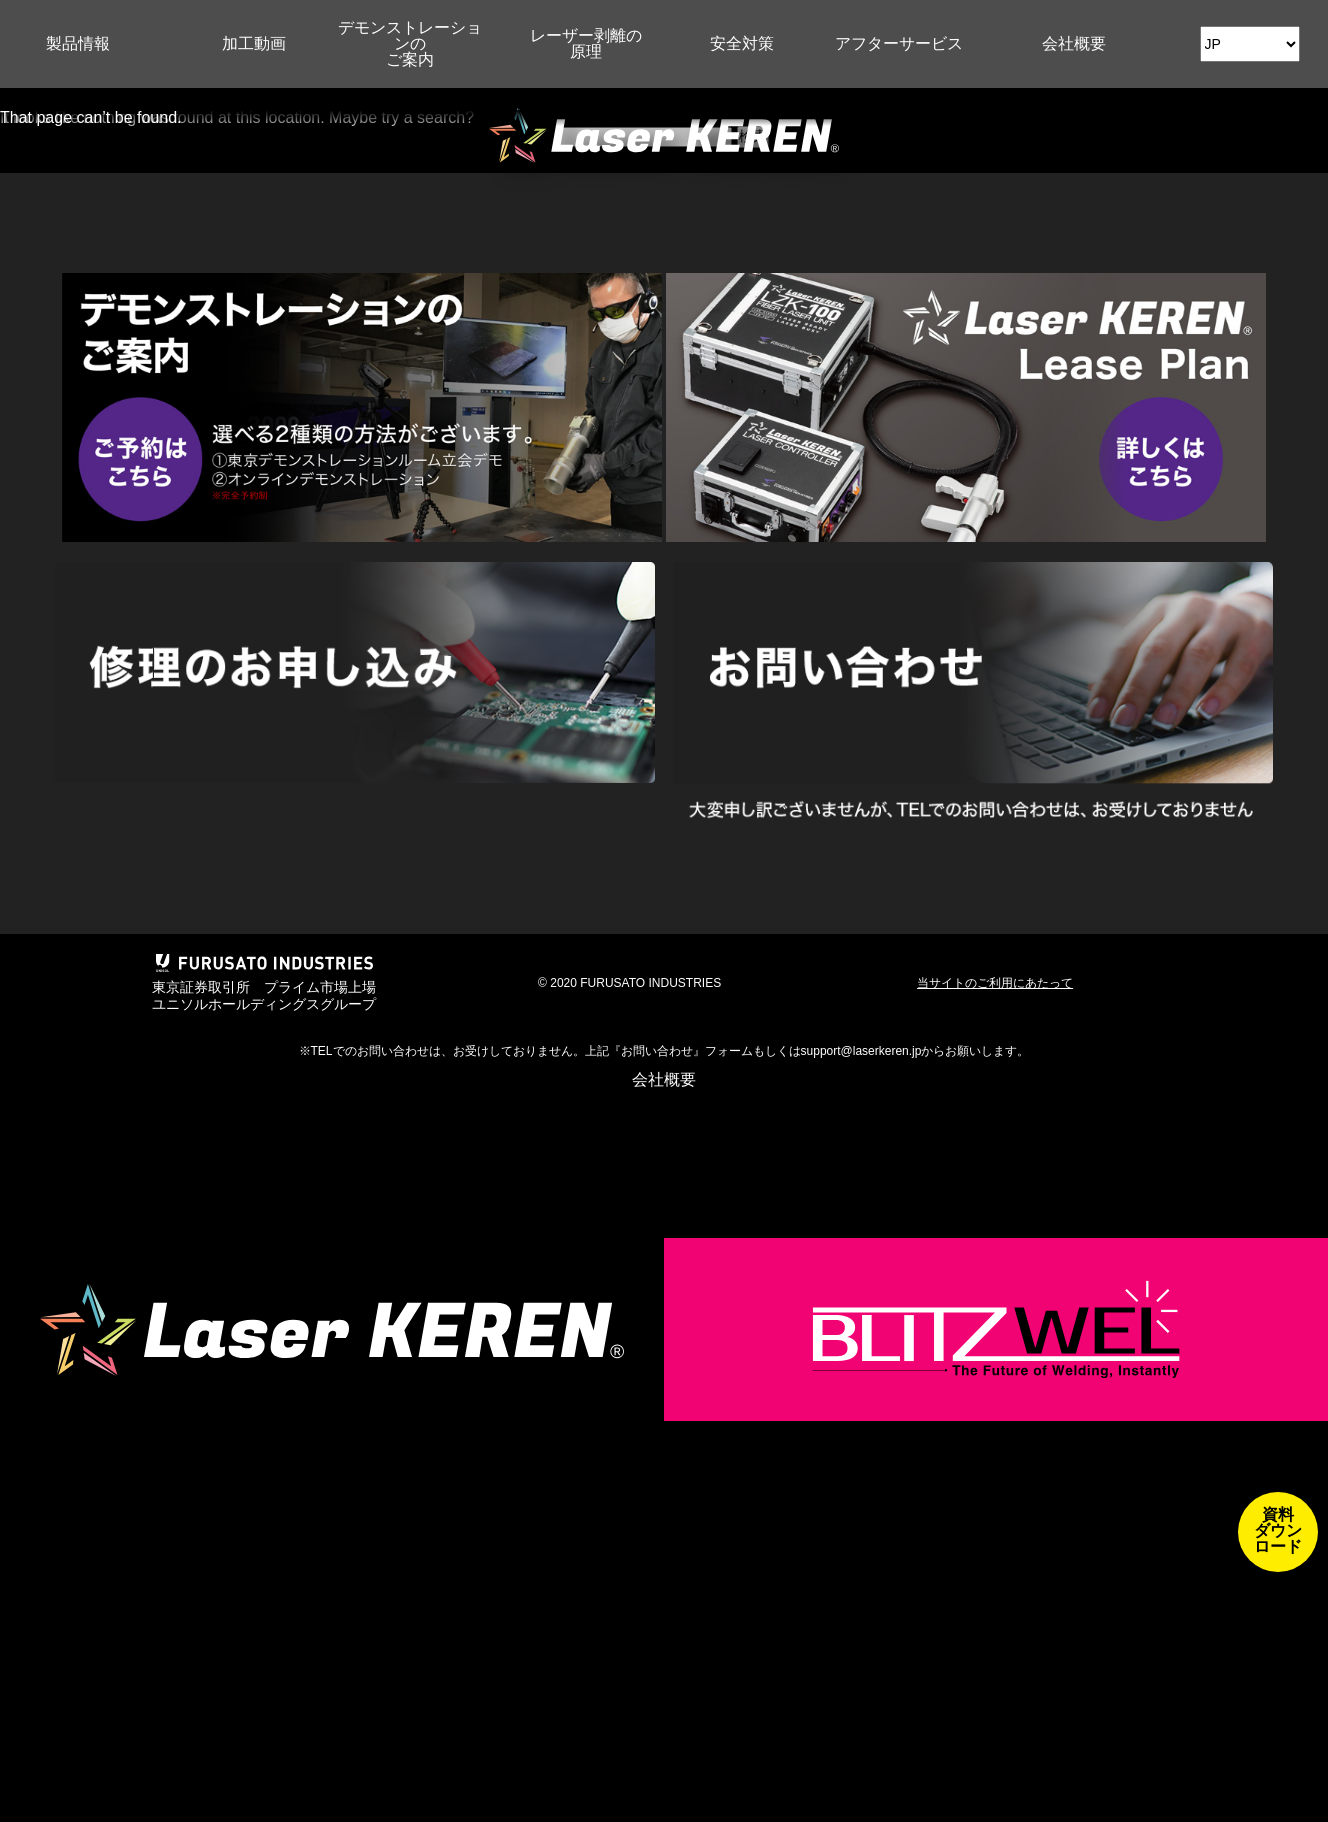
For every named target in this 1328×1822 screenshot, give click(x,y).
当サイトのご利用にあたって (995, 983)
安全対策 (742, 43)
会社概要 (1074, 43)
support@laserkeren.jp (861, 1051)
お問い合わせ (657, 1051)
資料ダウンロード (1278, 1530)
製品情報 (78, 43)
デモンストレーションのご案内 (410, 43)
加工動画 (254, 43)
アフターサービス (899, 43)
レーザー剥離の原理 (586, 43)
